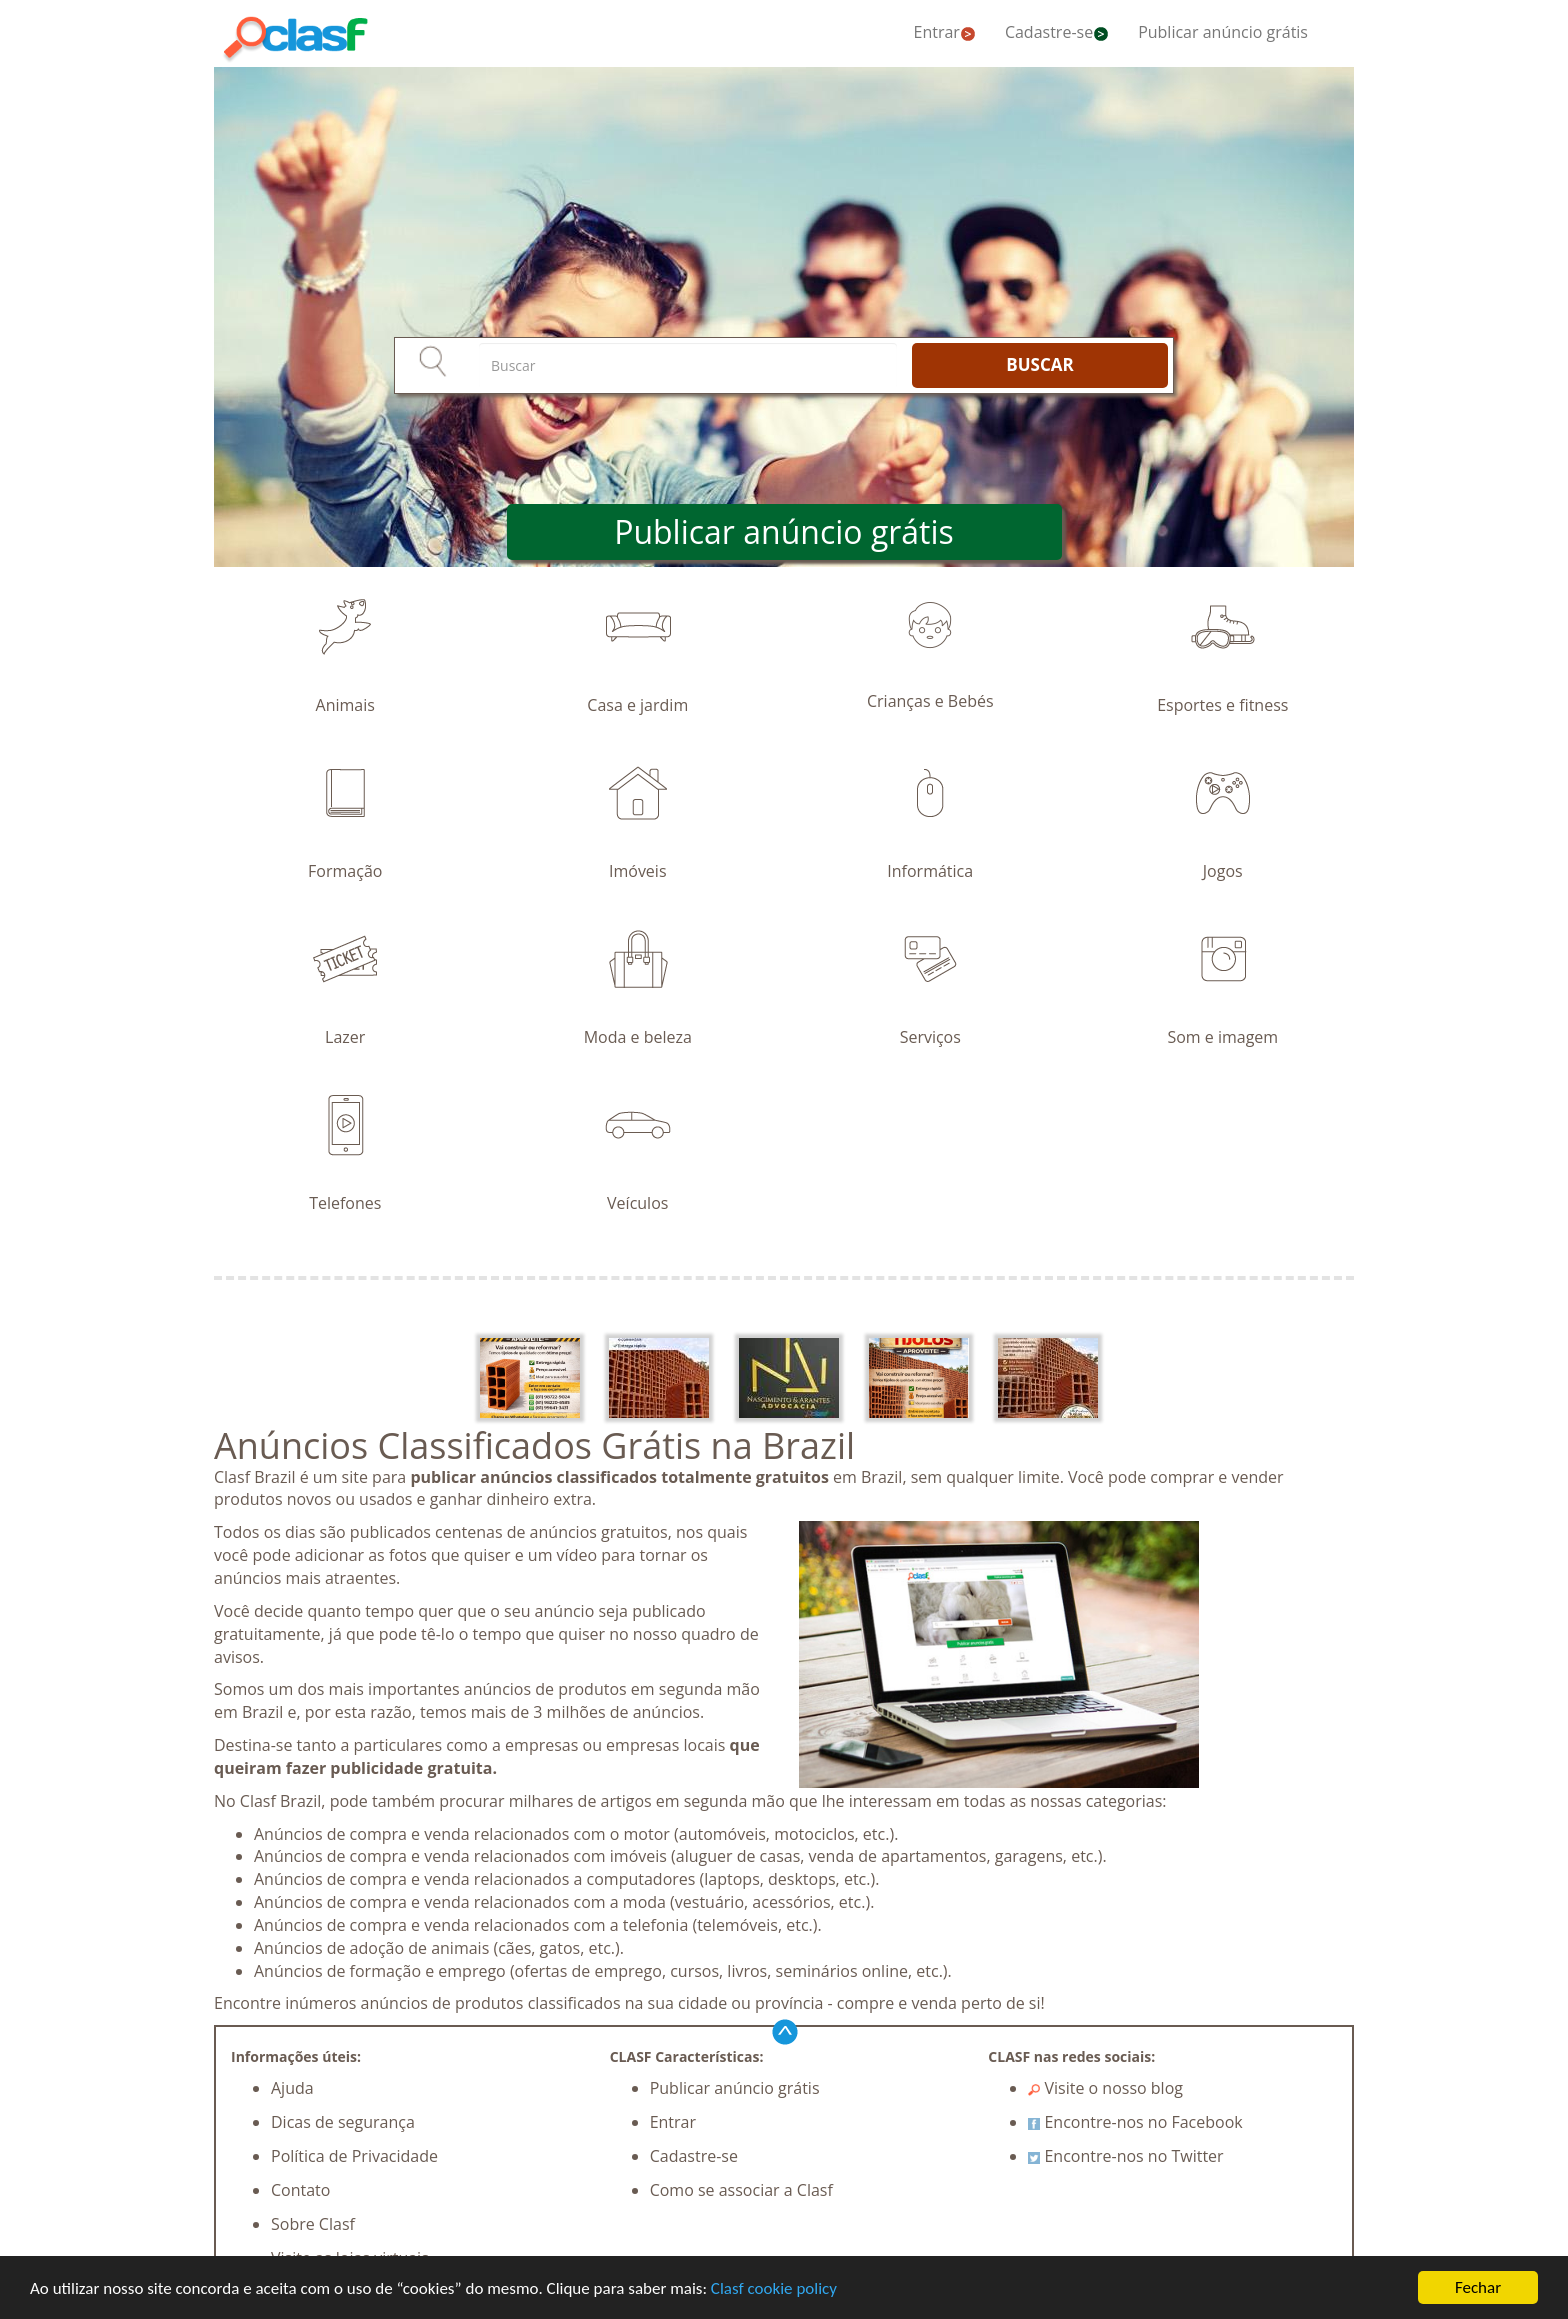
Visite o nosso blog (1105, 2088)
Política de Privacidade (354, 2156)
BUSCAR (1039, 364)
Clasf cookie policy (774, 2288)
